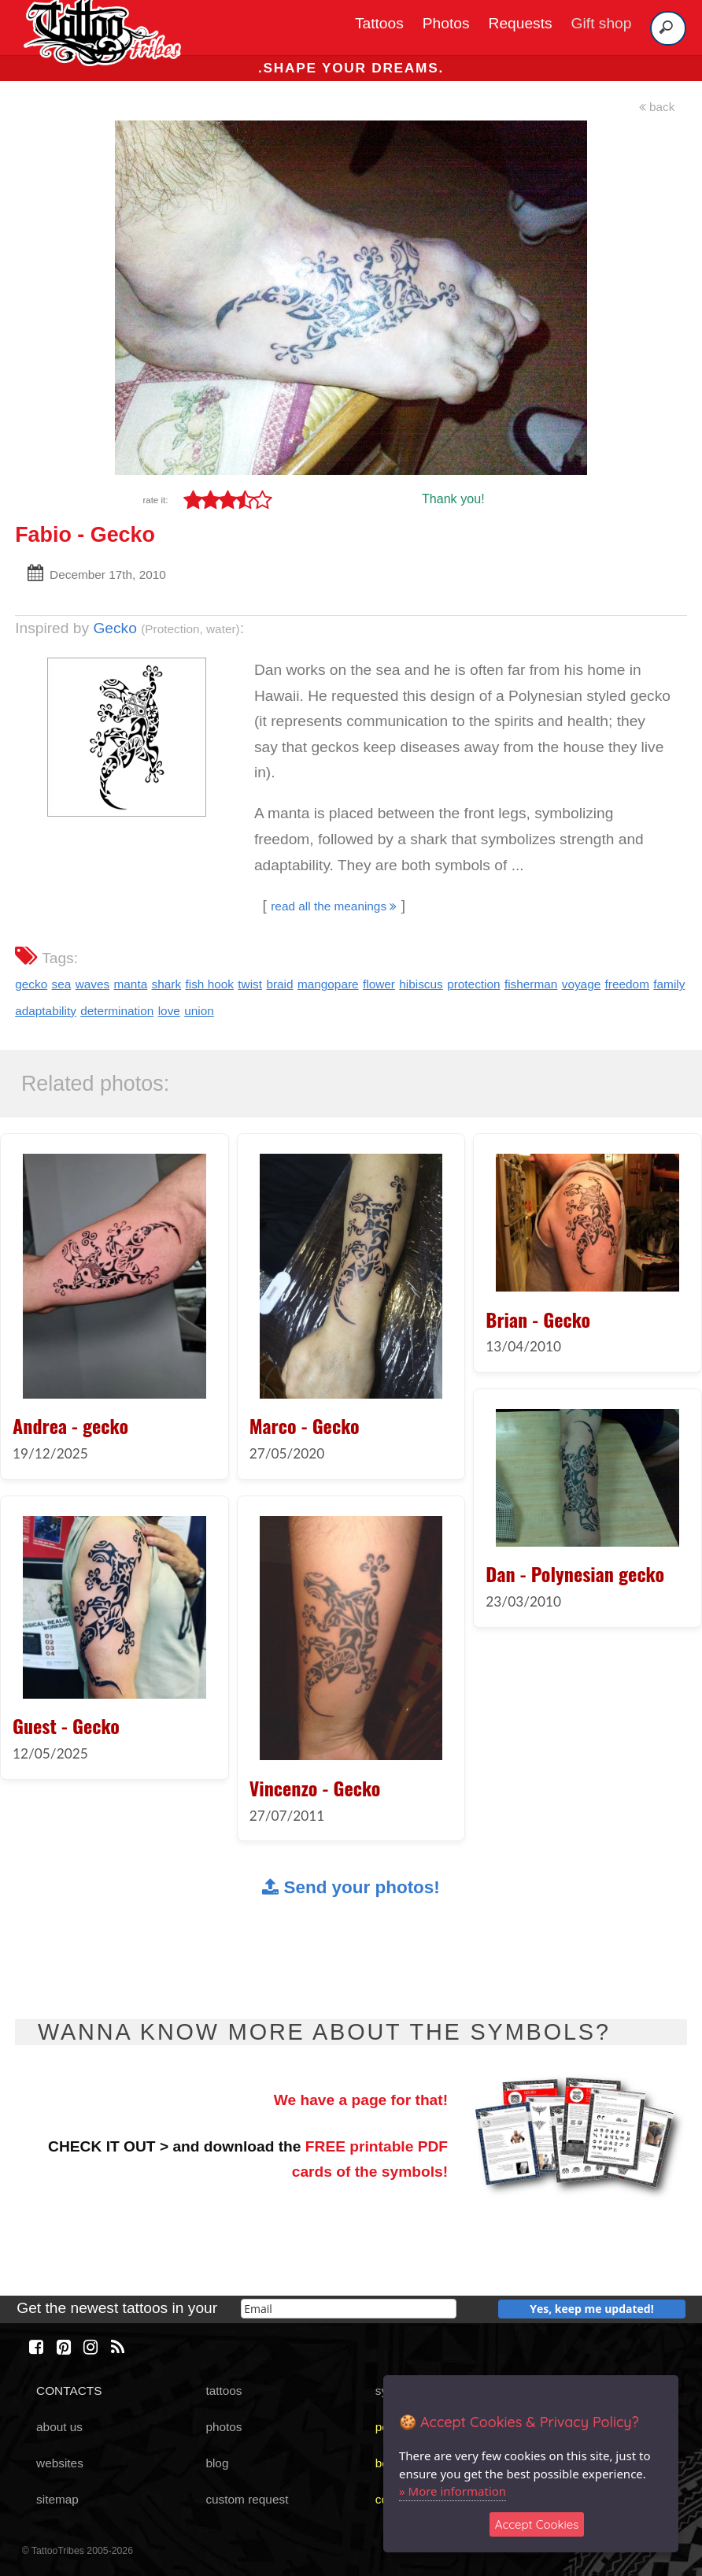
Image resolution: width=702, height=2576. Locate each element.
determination (116, 1010)
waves (93, 984)
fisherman (530, 984)
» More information (452, 2491)
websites (59, 2463)
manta (131, 984)
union (199, 1010)
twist (250, 984)
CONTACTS (69, 2390)
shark (167, 984)
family (669, 984)
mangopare (328, 984)
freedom (627, 984)
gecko (31, 984)
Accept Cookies (537, 2524)
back (657, 106)
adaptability (45, 1010)
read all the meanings (334, 906)
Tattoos (379, 23)
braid (279, 984)
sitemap (57, 2499)
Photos (446, 23)
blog (216, 2463)
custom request (246, 2499)
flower (379, 984)
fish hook (209, 984)
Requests (520, 23)
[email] (348, 2308)
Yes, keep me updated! (592, 2308)
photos (223, 2426)
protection (473, 984)
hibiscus (421, 984)
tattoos (223, 2390)
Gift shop (601, 23)
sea (62, 984)
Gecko (114, 628)
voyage (581, 984)
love (169, 1010)
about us (59, 2426)
